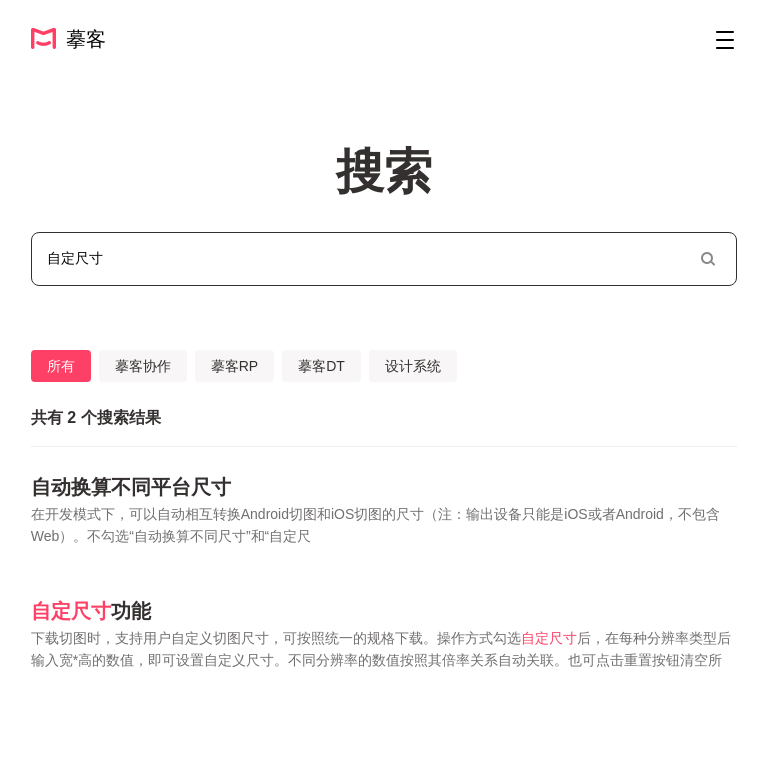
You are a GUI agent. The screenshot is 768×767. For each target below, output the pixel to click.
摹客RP (234, 366)
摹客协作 (143, 366)
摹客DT (321, 366)
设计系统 (413, 366)
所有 (61, 366)
